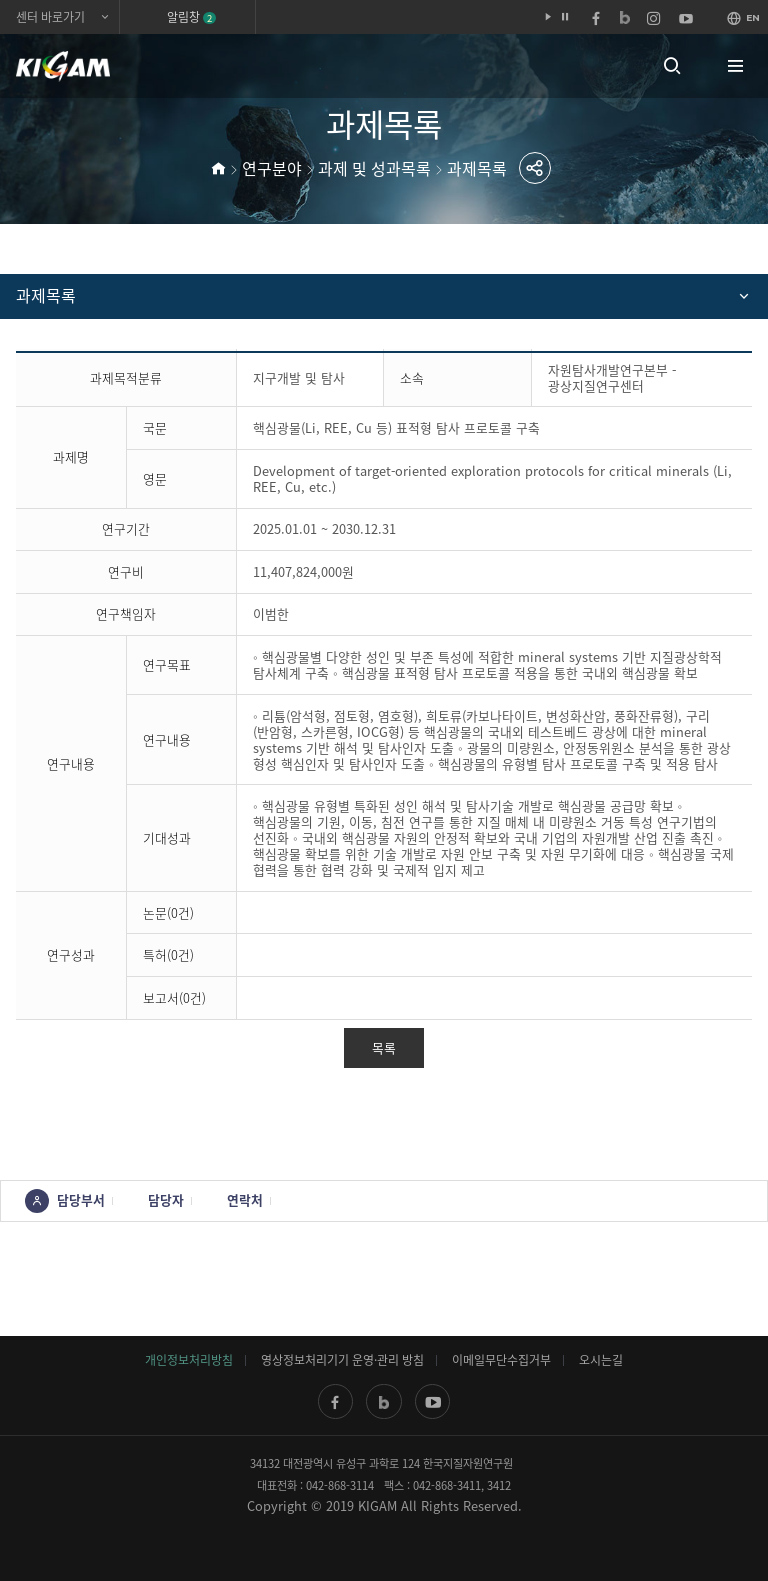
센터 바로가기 (50, 17)
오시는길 (601, 1360)
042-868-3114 (340, 1485)
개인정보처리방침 (189, 1360)
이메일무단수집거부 (501, 1360)
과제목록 (477, 168)
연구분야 (272, 168)
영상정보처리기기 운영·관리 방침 (342, 1360)
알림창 (191, 17)
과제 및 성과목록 (374, 168)
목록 (384, 1047)
